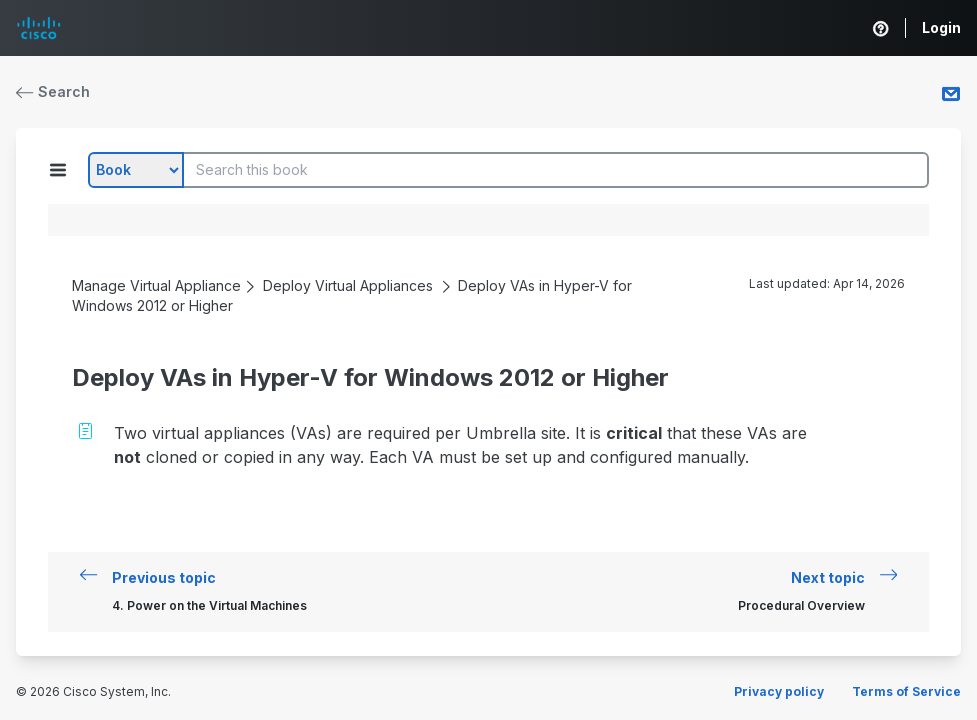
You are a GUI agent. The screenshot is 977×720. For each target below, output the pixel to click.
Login (941, 27)
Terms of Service (906, 691)
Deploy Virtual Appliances (348, 285)
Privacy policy (779, 691)
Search (53, 91)
